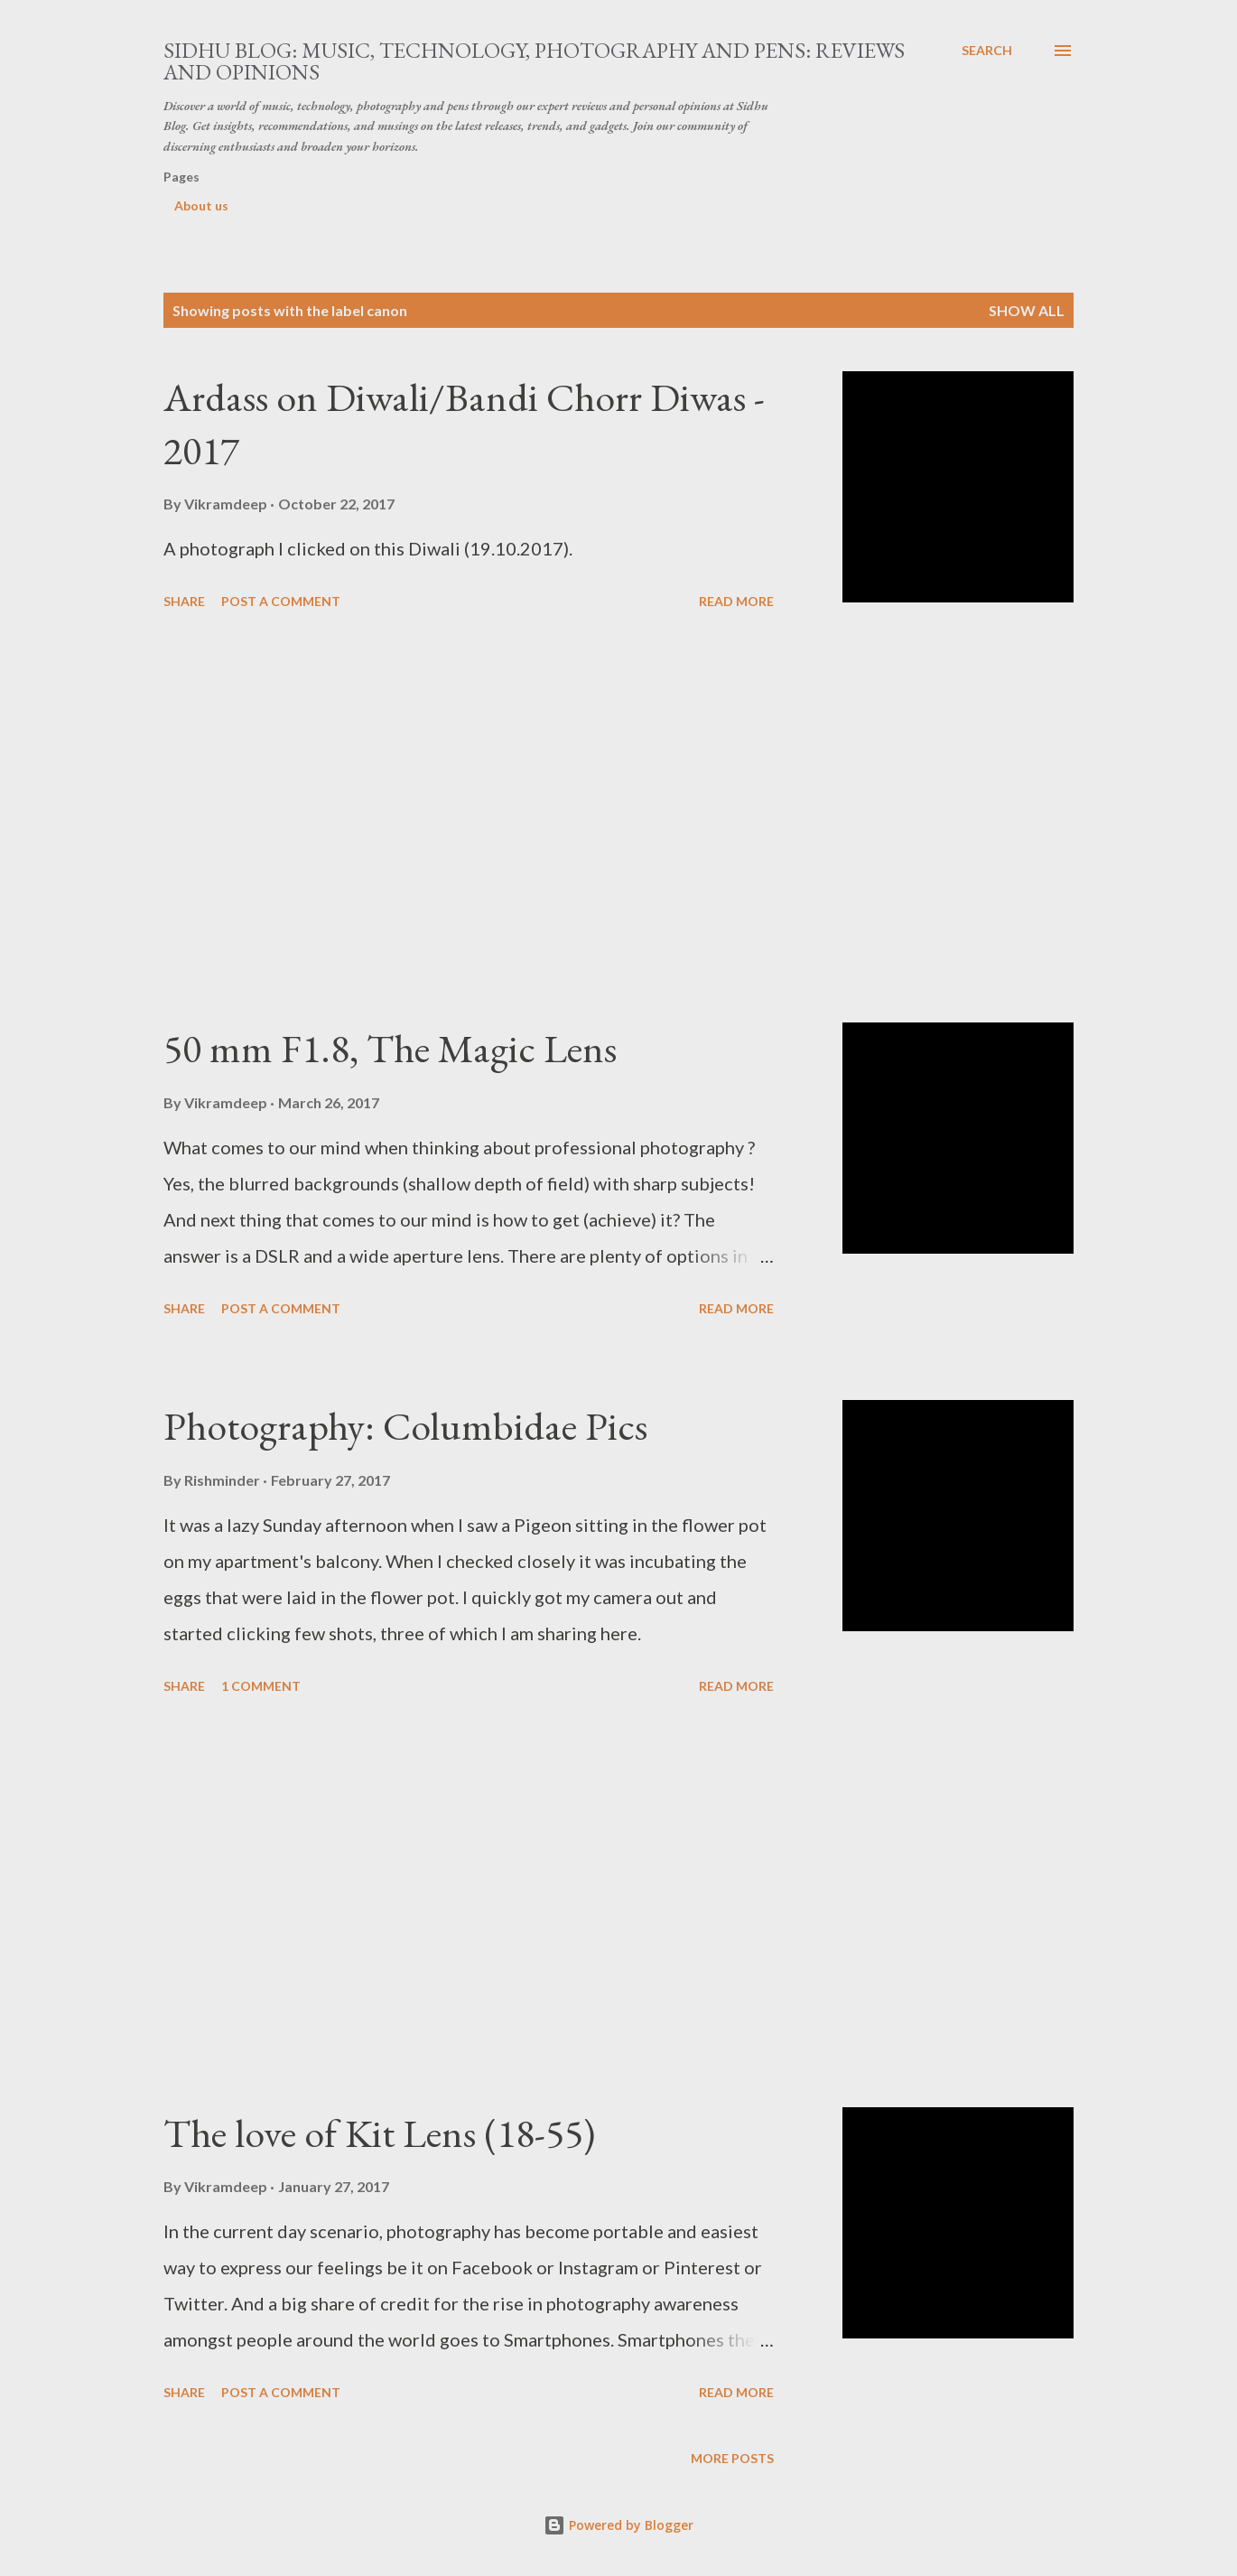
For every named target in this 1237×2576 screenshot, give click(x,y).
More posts (732, 2458)
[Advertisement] (468, 819)
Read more (736, 601)
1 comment (261, 1686)
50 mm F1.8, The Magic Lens (390, 1048)
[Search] (987, 50)
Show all (1027, 310)
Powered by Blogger (618, 2525)
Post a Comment (280, 601)
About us (201, 205)
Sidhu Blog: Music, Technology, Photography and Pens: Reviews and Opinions (534, 61)
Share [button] (184, 601)
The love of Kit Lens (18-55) (379, 2133)
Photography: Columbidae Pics (405, 1425)
